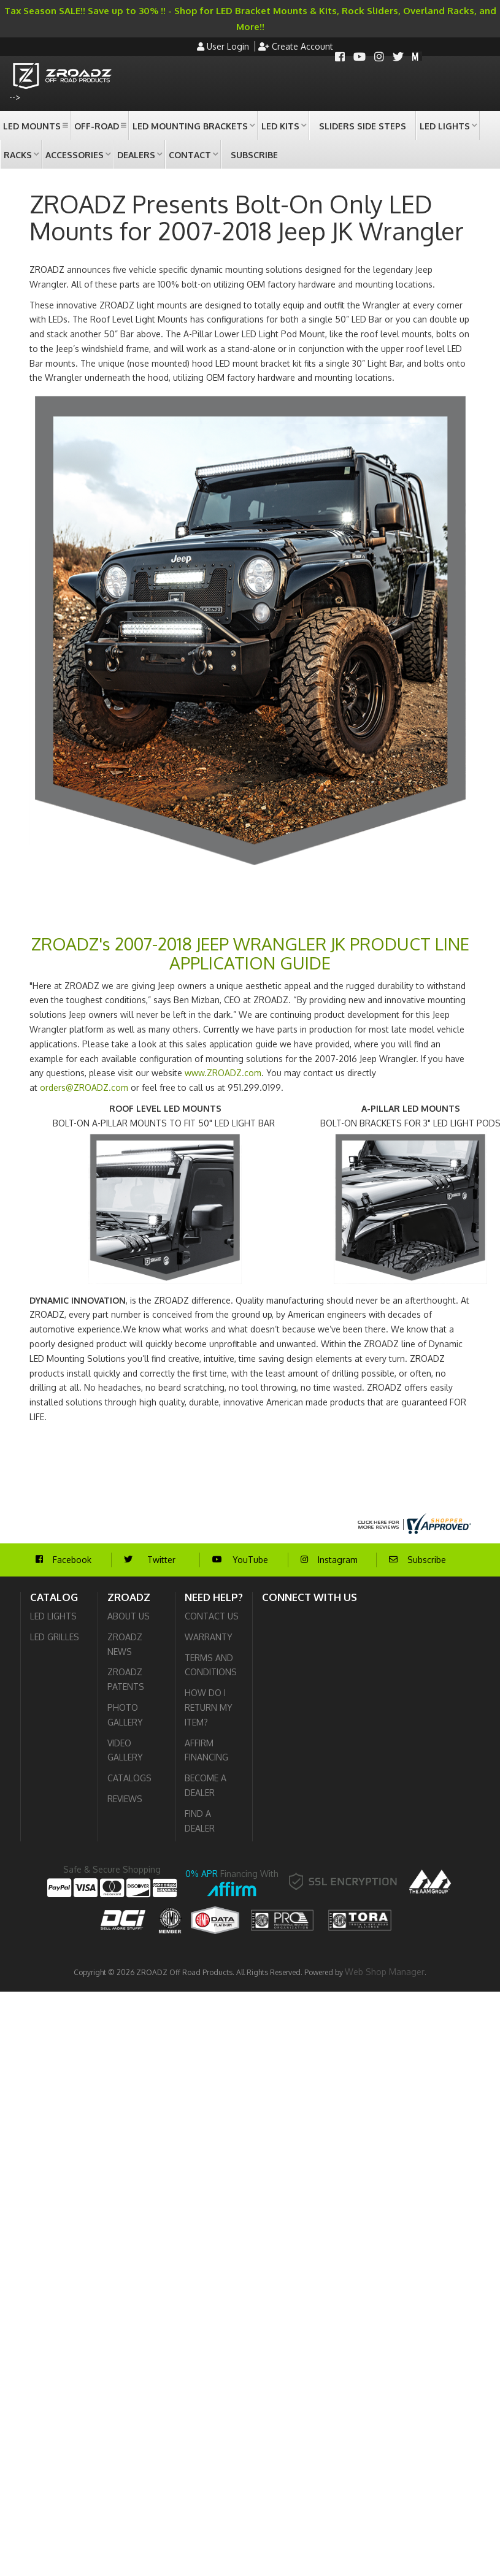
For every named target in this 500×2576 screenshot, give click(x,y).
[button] (35, 125)
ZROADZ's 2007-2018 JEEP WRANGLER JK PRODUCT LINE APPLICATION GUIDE (250, 953)
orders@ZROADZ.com (84, 1087)
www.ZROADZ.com (223, 1073)
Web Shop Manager (385, 1971)
